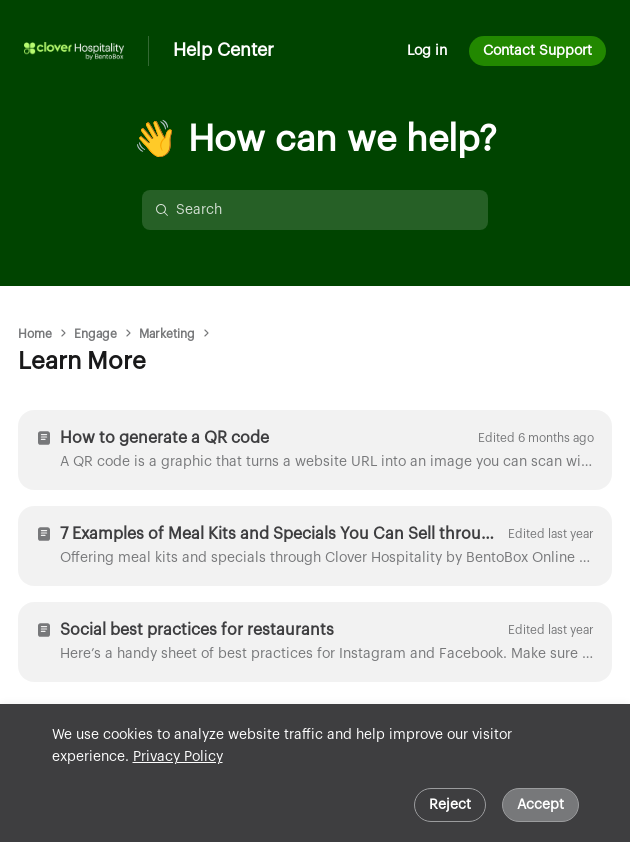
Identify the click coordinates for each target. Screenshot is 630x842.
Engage (95, 334)
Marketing (167, 334)
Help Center (223, 50)
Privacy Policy (178, 757)
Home (35, 334)
